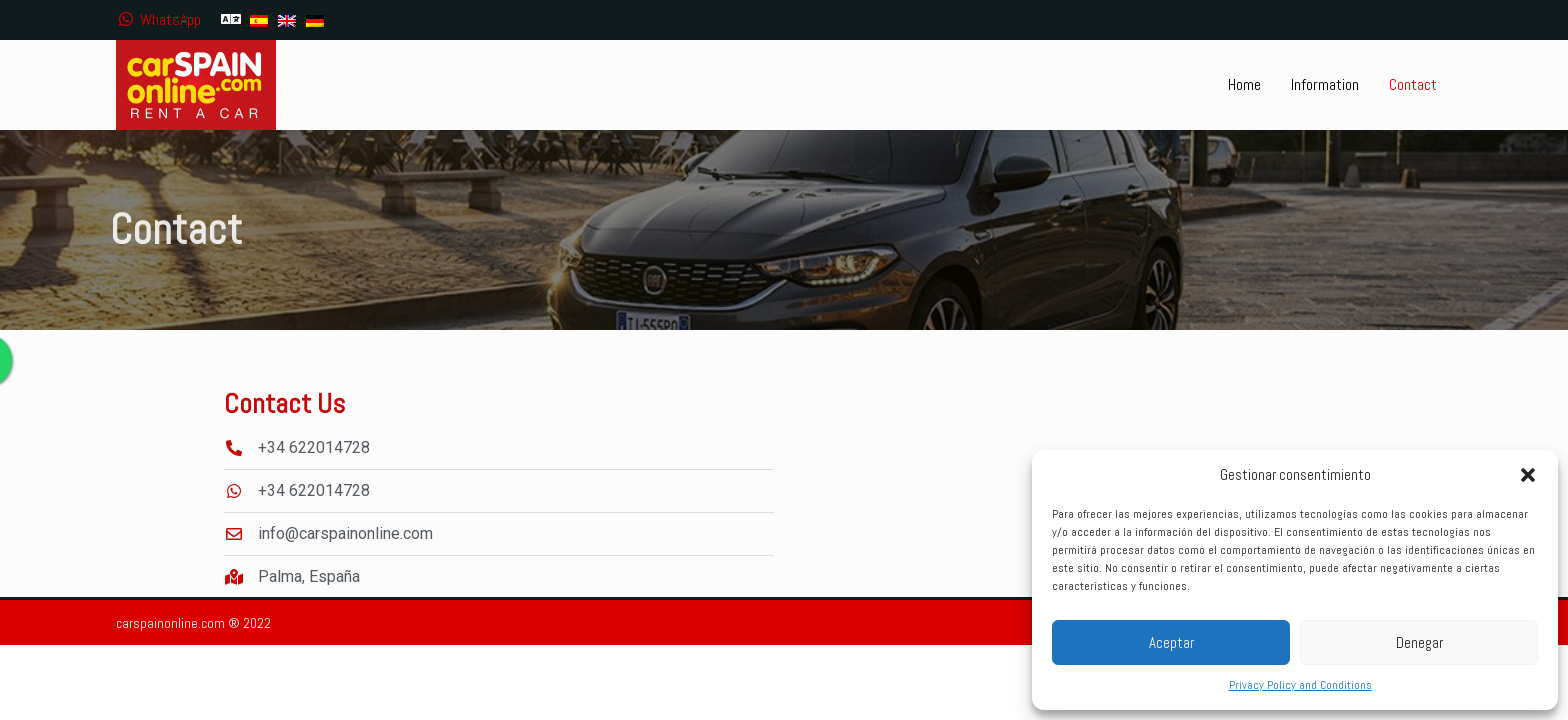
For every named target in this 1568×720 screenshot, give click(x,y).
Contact (1413, 84)
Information (1325, 84)
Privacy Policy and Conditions (1300, 685)
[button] (1528, 475)
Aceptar (1171, 642)
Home (1244, 84)
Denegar (1419, 642)
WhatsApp (158, 19)
